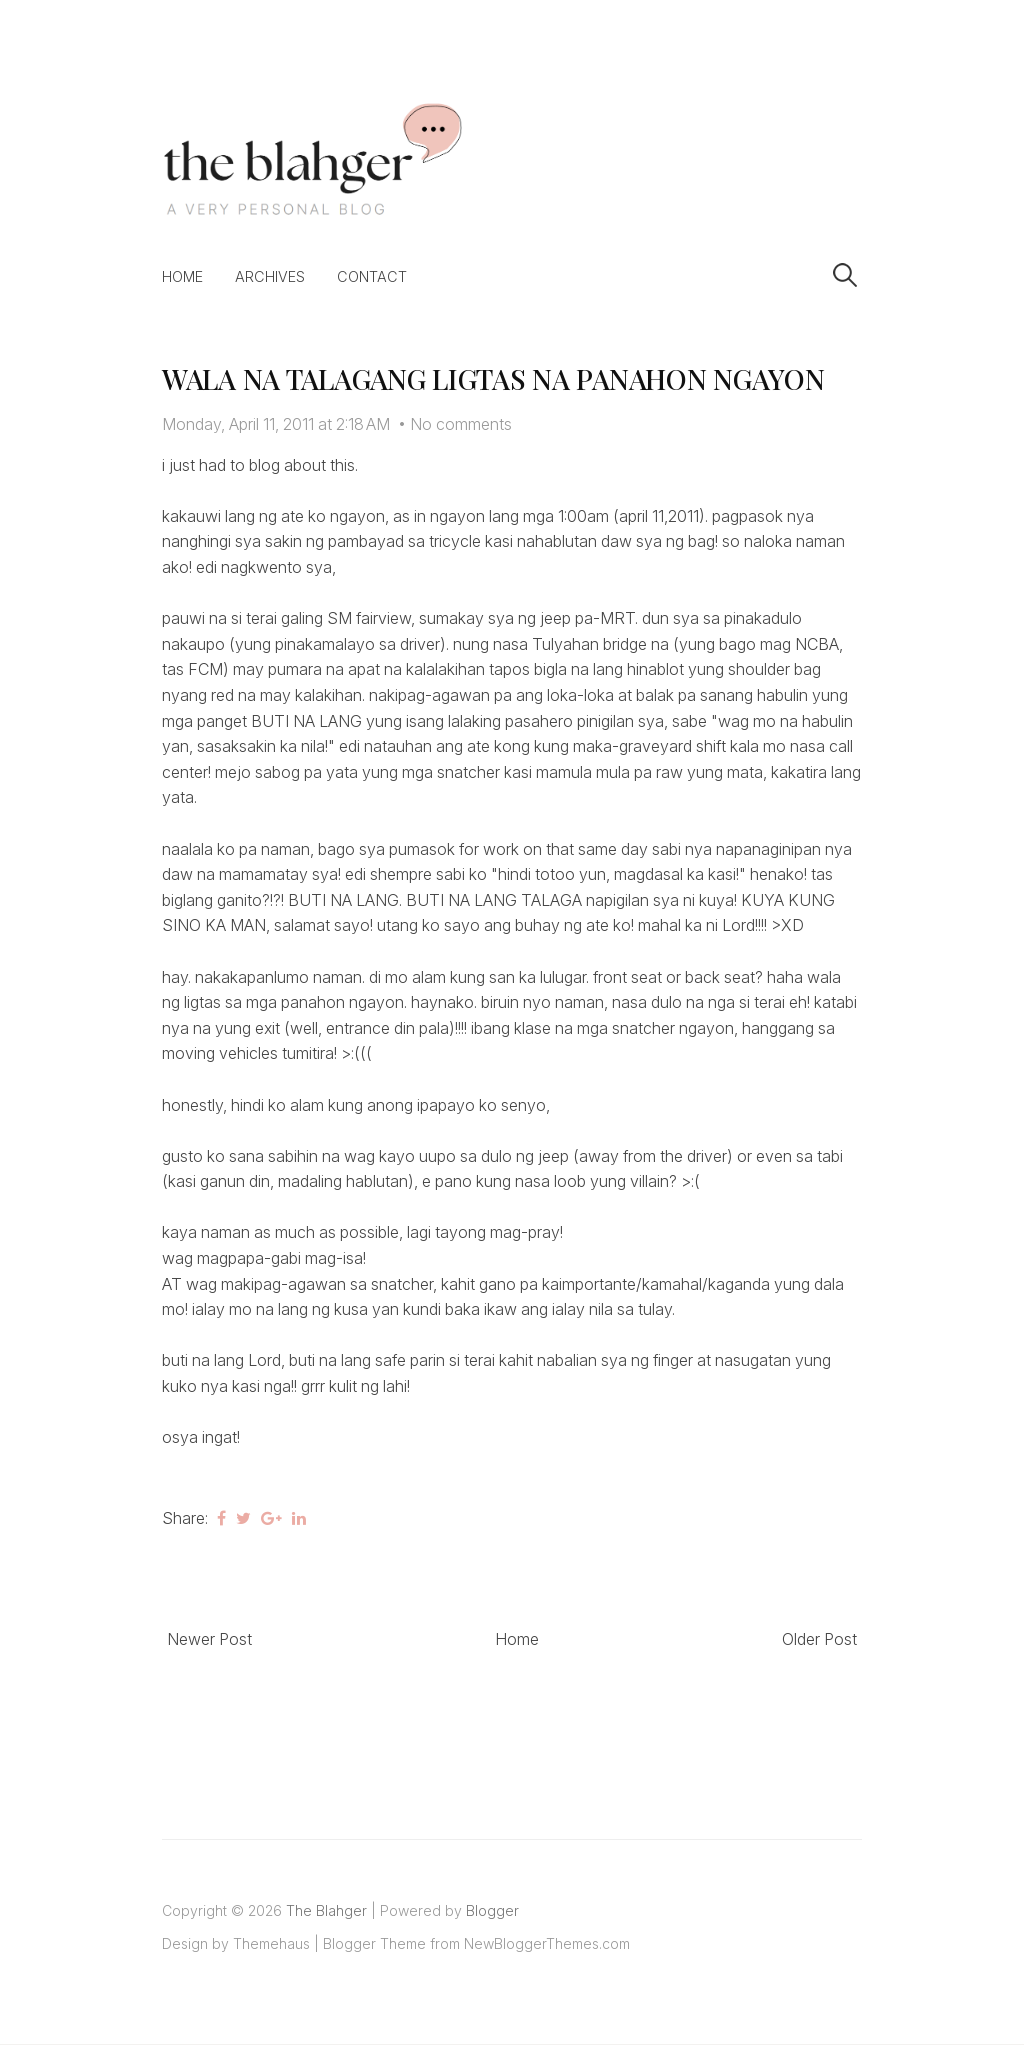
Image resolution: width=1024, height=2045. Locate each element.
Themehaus (271, 1943)
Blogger (492, 1910)
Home (182, 276)
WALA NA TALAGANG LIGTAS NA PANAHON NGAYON (493, 378)
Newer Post (209, 1639)
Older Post (819, 1639)
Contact (372, 276)
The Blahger (326, 1910)
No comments (461, 424)
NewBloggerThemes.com (547, 1943)
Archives (270, 276)
